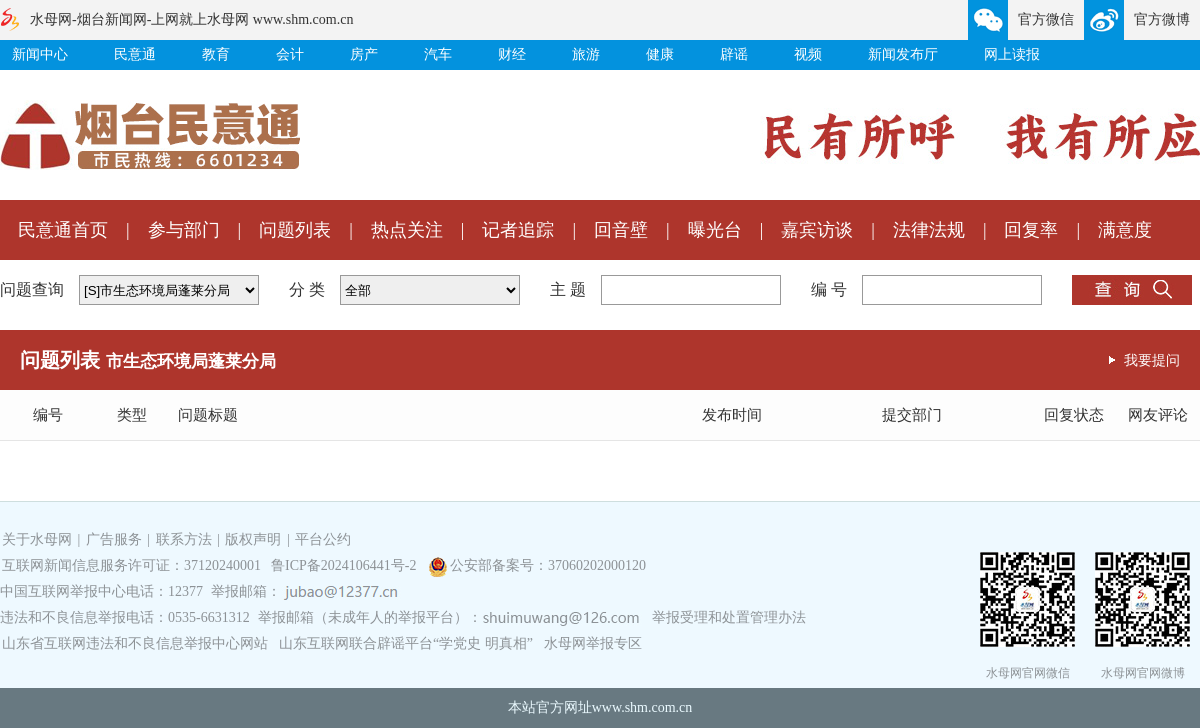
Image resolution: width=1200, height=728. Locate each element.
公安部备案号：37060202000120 (548, 565)
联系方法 (184, 539)
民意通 (135, 54)
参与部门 (184, 230)
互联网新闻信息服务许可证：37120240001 (131, 565)
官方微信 (1046, 19)
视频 (808, 54)
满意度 (1125, 230)
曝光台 (715, 230)
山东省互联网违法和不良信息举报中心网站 (135, 643)
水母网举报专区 (593, 643)
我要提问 (1152, 360)
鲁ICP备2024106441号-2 (345, 565)
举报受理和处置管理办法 (729, 617)
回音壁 (621, 230)
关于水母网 (39, 539)
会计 (290, 54)
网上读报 (1012, 54)
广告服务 (114, 539)
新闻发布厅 (903, 54)
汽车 (438, 54)
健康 (660, 54)
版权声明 (253, 539)
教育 (216, 54)
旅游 (586, 54)
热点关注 (407, 230)
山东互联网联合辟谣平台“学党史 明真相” (406, 643)
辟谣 (734, 54)
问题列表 (295, 230)
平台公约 (323, 539)
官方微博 (1162, 19)
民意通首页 (63, 230)
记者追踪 (518, 230)
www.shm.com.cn (642, 707)
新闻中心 (40, 54)
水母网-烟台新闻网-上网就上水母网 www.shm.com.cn (191, 19)
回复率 (1031, 230)
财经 (512, 54)
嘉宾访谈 (817, 230)
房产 (364, 54)
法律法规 (929, 230)
